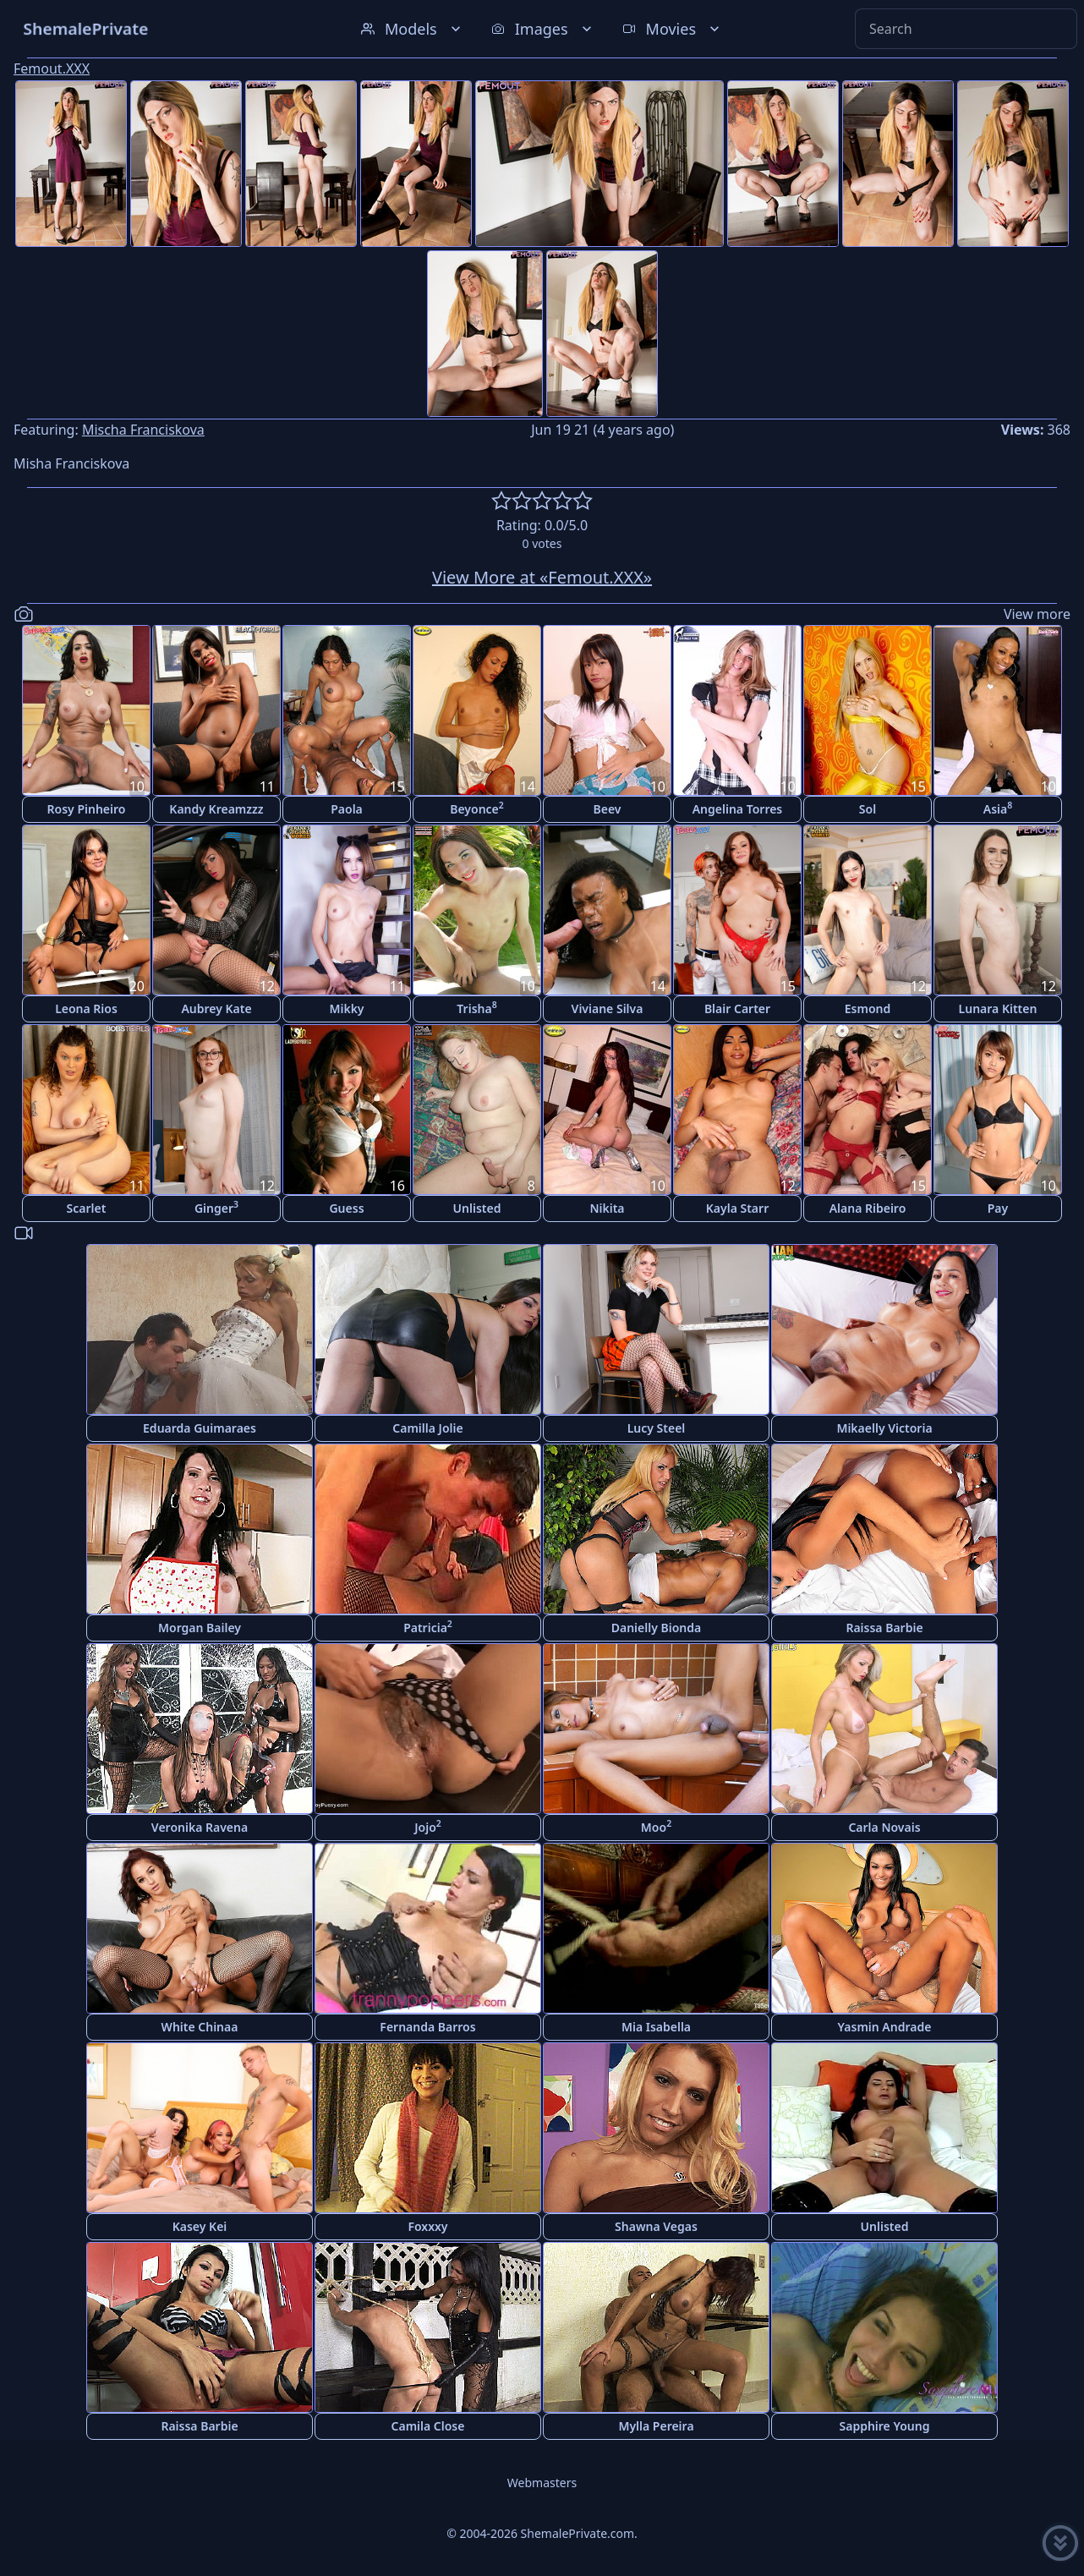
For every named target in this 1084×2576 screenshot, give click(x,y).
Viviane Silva (607, 1008)
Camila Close (428, 2426)
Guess (346, 1208)
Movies (672, 29)
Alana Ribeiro (867, 1208)
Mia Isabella (656, 2027)
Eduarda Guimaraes (199, 1428)
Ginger (216, 1207)
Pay (998, 1208)
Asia (997, 808)
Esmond (868, 1008)
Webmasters (542, 2483)
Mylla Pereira (655, 2426)
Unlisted (477, 1208)
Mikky (346, 1008)
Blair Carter (737, 1008)
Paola (347, 809)
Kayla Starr (737, 1208)
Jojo (427, 1826)
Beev (607, 809)
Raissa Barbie (884, 1628)
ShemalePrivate (86, 28)
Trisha (476, 1008)
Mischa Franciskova (143, 429)
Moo (656, 1826)
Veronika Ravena (199, 1827)
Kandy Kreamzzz (216, 809)
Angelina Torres (738, 809)
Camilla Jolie (427, 1428)
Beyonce (477, 808)
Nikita (606, 1208)
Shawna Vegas (656, 2226)
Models (412, 29)
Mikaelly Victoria (884, 1428)
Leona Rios (86, 1008)
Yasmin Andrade (885, 2027)
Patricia (427, 1627)
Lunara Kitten (998, 1008)
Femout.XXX (52, 68)
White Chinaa (200, 2027)
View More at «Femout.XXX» (542, 577)
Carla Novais (884, 1827)
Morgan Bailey (199, 1628)
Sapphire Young (885, 2426)
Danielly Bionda (656, 1628)
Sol (867, 809)
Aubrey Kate (216, 1008)
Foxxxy (427, 2226)
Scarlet (87, 1208)
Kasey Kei (199, 2226)
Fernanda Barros (427, 2027)
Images (543, 29)
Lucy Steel (656, 1428)
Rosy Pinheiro (86, 809)
